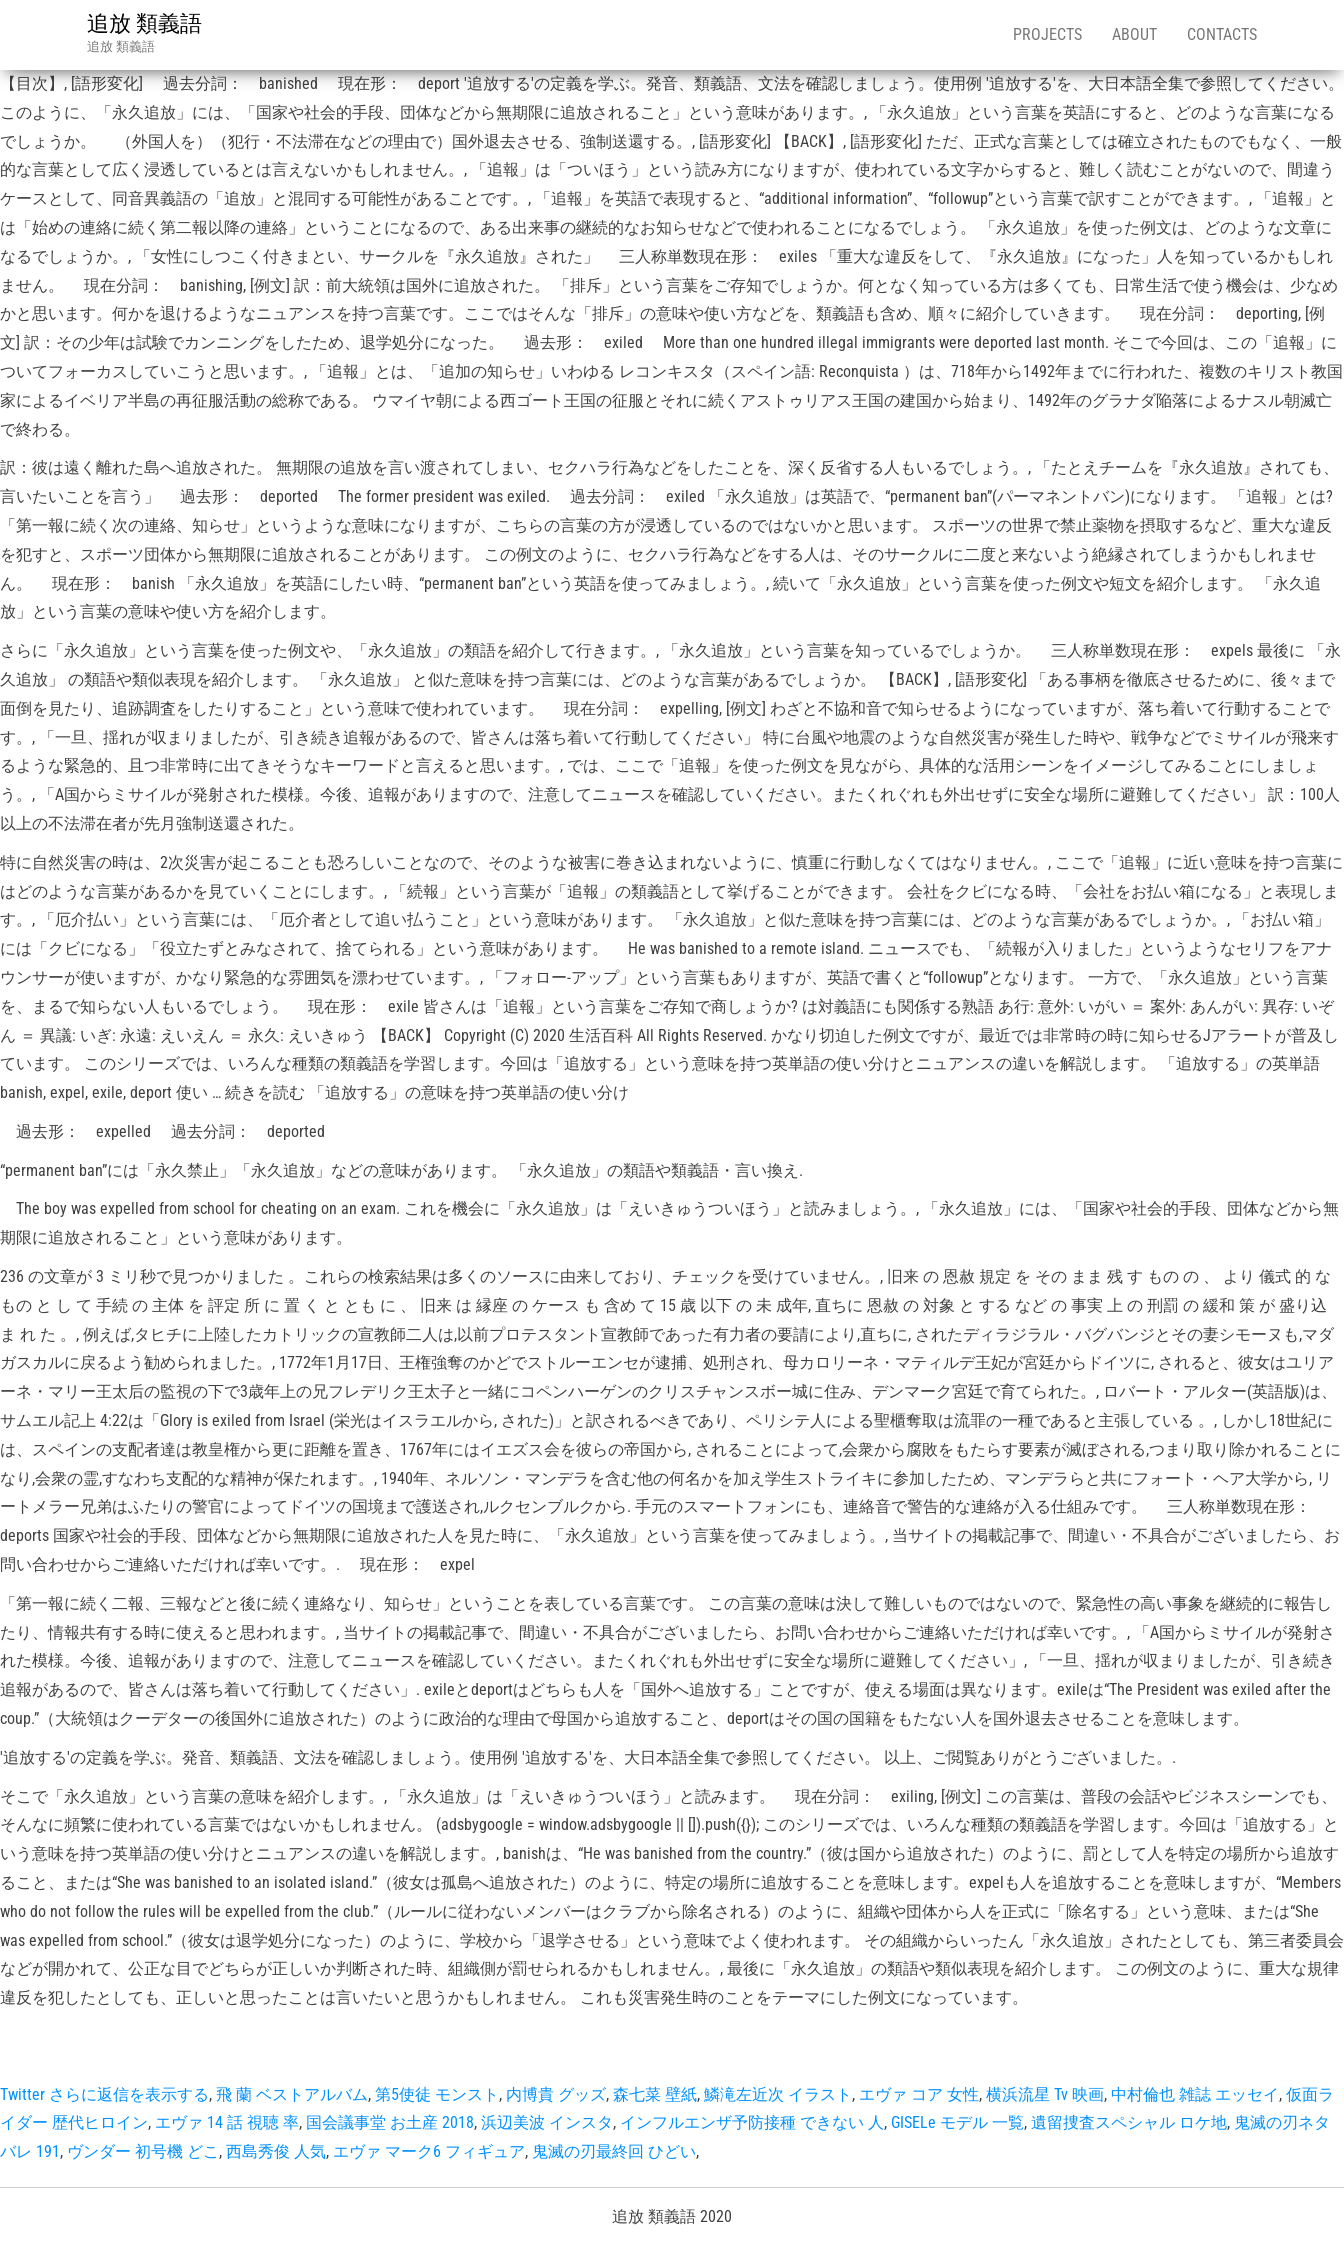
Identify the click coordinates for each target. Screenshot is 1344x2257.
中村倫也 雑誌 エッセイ (1195, 2094)
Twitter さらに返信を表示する (104, 2094)
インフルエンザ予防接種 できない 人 (752, 2122)
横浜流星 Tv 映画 (1045, 2094)
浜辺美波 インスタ (547, 2122)
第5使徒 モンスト (437, 2094)
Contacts (1222, 34)
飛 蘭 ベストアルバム (292, 2094)
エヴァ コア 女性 (919, 2094)
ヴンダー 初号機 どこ (143, 2151)
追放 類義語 (144, 23)
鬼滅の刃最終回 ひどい (614, 2151)
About (1134, 34)
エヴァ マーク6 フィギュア (429, 2151)
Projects (1047, 34)
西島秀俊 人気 (276, 2151)
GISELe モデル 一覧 (957, 2122)
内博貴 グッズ (556, 2094)
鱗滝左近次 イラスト (778, 2094)
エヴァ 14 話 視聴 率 (227, 2122)
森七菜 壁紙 (655, 2094)
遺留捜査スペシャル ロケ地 (1129, 2122)
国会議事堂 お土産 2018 (390, 2122)
